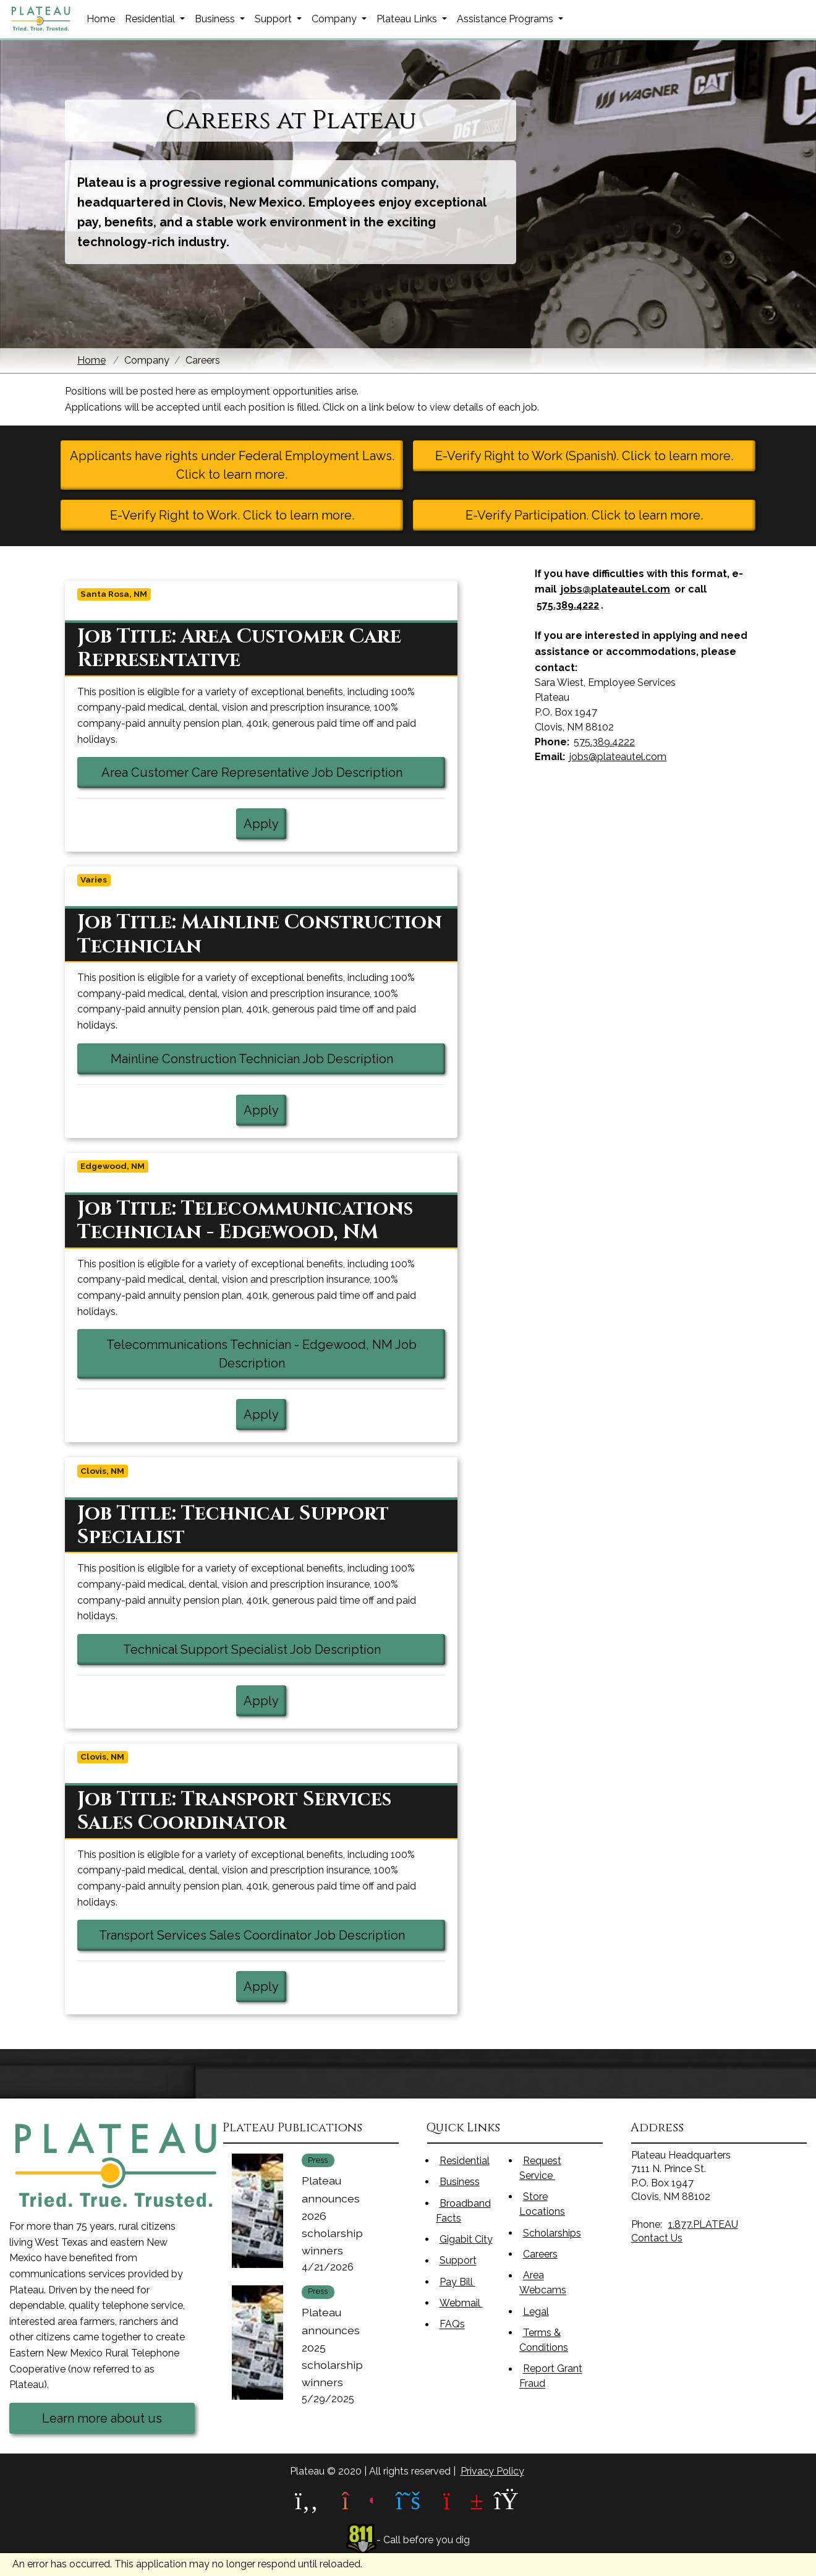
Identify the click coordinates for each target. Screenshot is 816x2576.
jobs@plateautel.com (615, 589)
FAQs (452, 2324)
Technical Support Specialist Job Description (284, 1648)
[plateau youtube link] (458, 2501)
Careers (540, 2254)
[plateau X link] (408, 2501)
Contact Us (656, 2238)
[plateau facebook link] (306, 2501)
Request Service (545, 2168)
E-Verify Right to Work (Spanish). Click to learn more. (584, 455)
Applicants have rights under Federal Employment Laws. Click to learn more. (232, 465)
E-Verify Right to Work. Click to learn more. (232, 515)
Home (101, 19)
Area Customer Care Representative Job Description (273, 771)
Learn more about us (102, 2418)
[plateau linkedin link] (509, 2501)
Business (460, 2182)
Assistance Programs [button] (506, 19)
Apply (261, 823)
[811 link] (361, 2539)
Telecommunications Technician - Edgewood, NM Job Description (261, 1354)
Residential (465, 2161)
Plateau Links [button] (408, 19)
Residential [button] (151, 19)
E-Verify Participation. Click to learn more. (584, 515)
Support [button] (274, 19)
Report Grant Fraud (550, 2376)
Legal (536, 2311)
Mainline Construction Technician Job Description (278, 1057)
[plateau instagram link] (357, 2501)
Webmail (469, 2302)
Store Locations (542, 2204)
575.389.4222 (568, 605)
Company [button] (335, 19)
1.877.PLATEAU (703, 2224)
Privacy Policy (492, 2471)
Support (458, 2261)
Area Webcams (542, 2283)
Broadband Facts (463, 2210)
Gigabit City (466, 2239)
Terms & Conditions (543, 2340)
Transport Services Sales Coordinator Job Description (272, 1934)
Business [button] (216, 19)
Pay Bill (465, 2281)
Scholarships (552, 2233)
